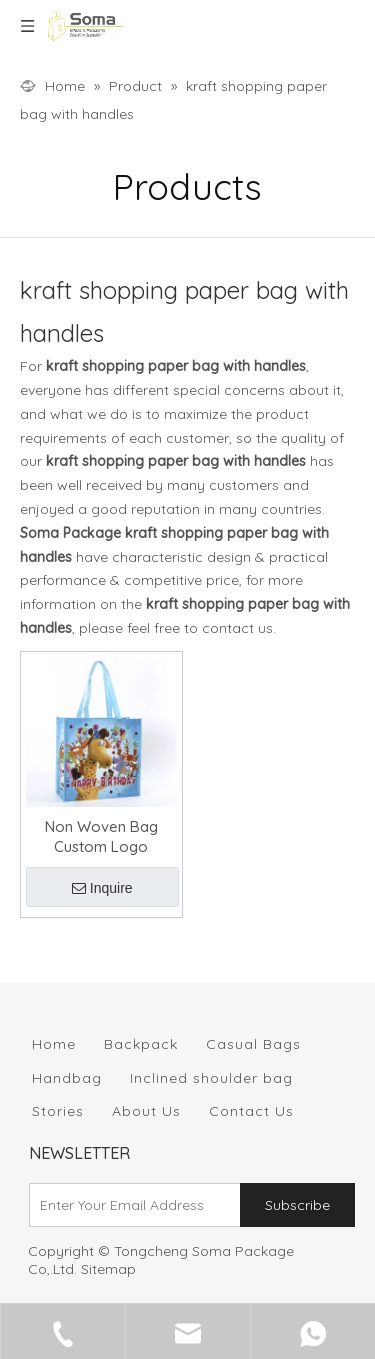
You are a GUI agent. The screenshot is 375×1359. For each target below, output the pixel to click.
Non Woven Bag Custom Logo (101, 836)
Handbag (67, 1078)
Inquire (102, 888)
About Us (146, 1111)
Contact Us (251, 1111)
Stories (58, 1111)
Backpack (141, 1044)
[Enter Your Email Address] (130, 1205)
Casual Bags (253, 1044)
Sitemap (108, 1269)
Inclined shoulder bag (211, 1078)
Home (54, 1044)
